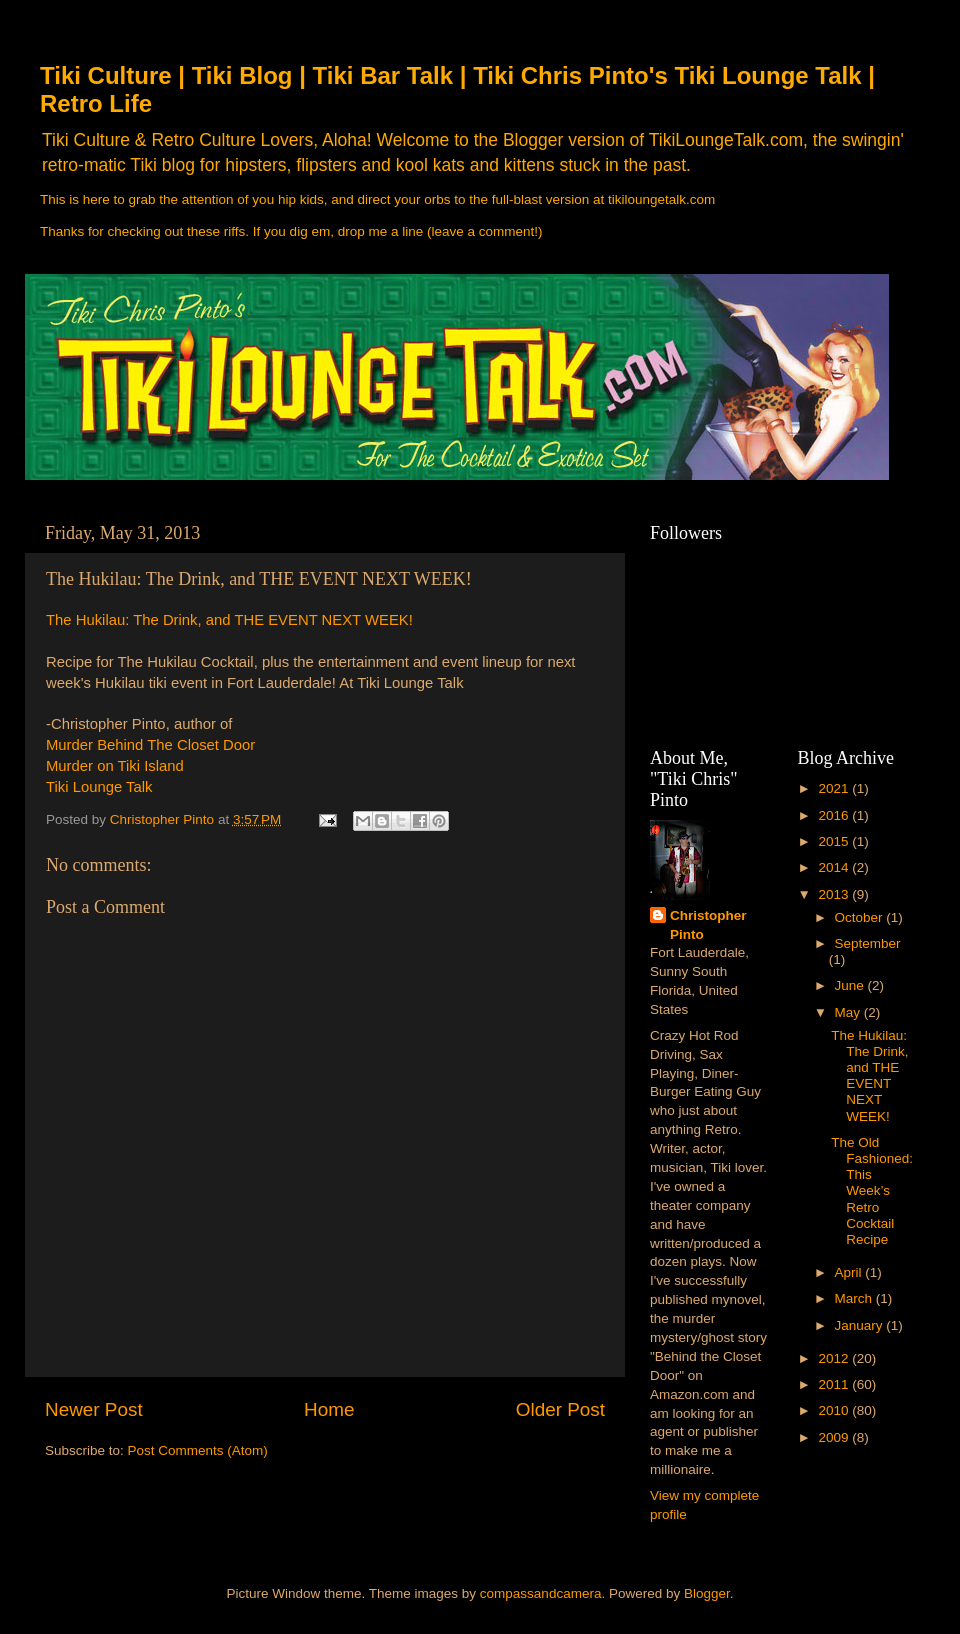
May (849, 1012)
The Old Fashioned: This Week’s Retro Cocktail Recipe (872, 1191)
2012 (835, 1358)
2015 (835, 841)
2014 (835, 867)
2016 (835, 815)
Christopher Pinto (708, 925)
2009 (835, 1437)
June (851, 985)
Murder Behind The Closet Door (150, 745)
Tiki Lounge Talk (99, 787)
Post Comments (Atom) (198, 1450)
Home (329, 1409)
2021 (835, 788)
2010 (835, 1410)
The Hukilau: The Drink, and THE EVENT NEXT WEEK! (229, 620)
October (861, 917)
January (861, 1325)
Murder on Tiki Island (115, 766)
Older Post (560, 1409)
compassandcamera (541, 1593)
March (855, 1298)
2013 (835, 894)
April (850, 1272)
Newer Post (94, 1409)
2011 (835, 1384)
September (868, 943)
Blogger (707, 1593)
